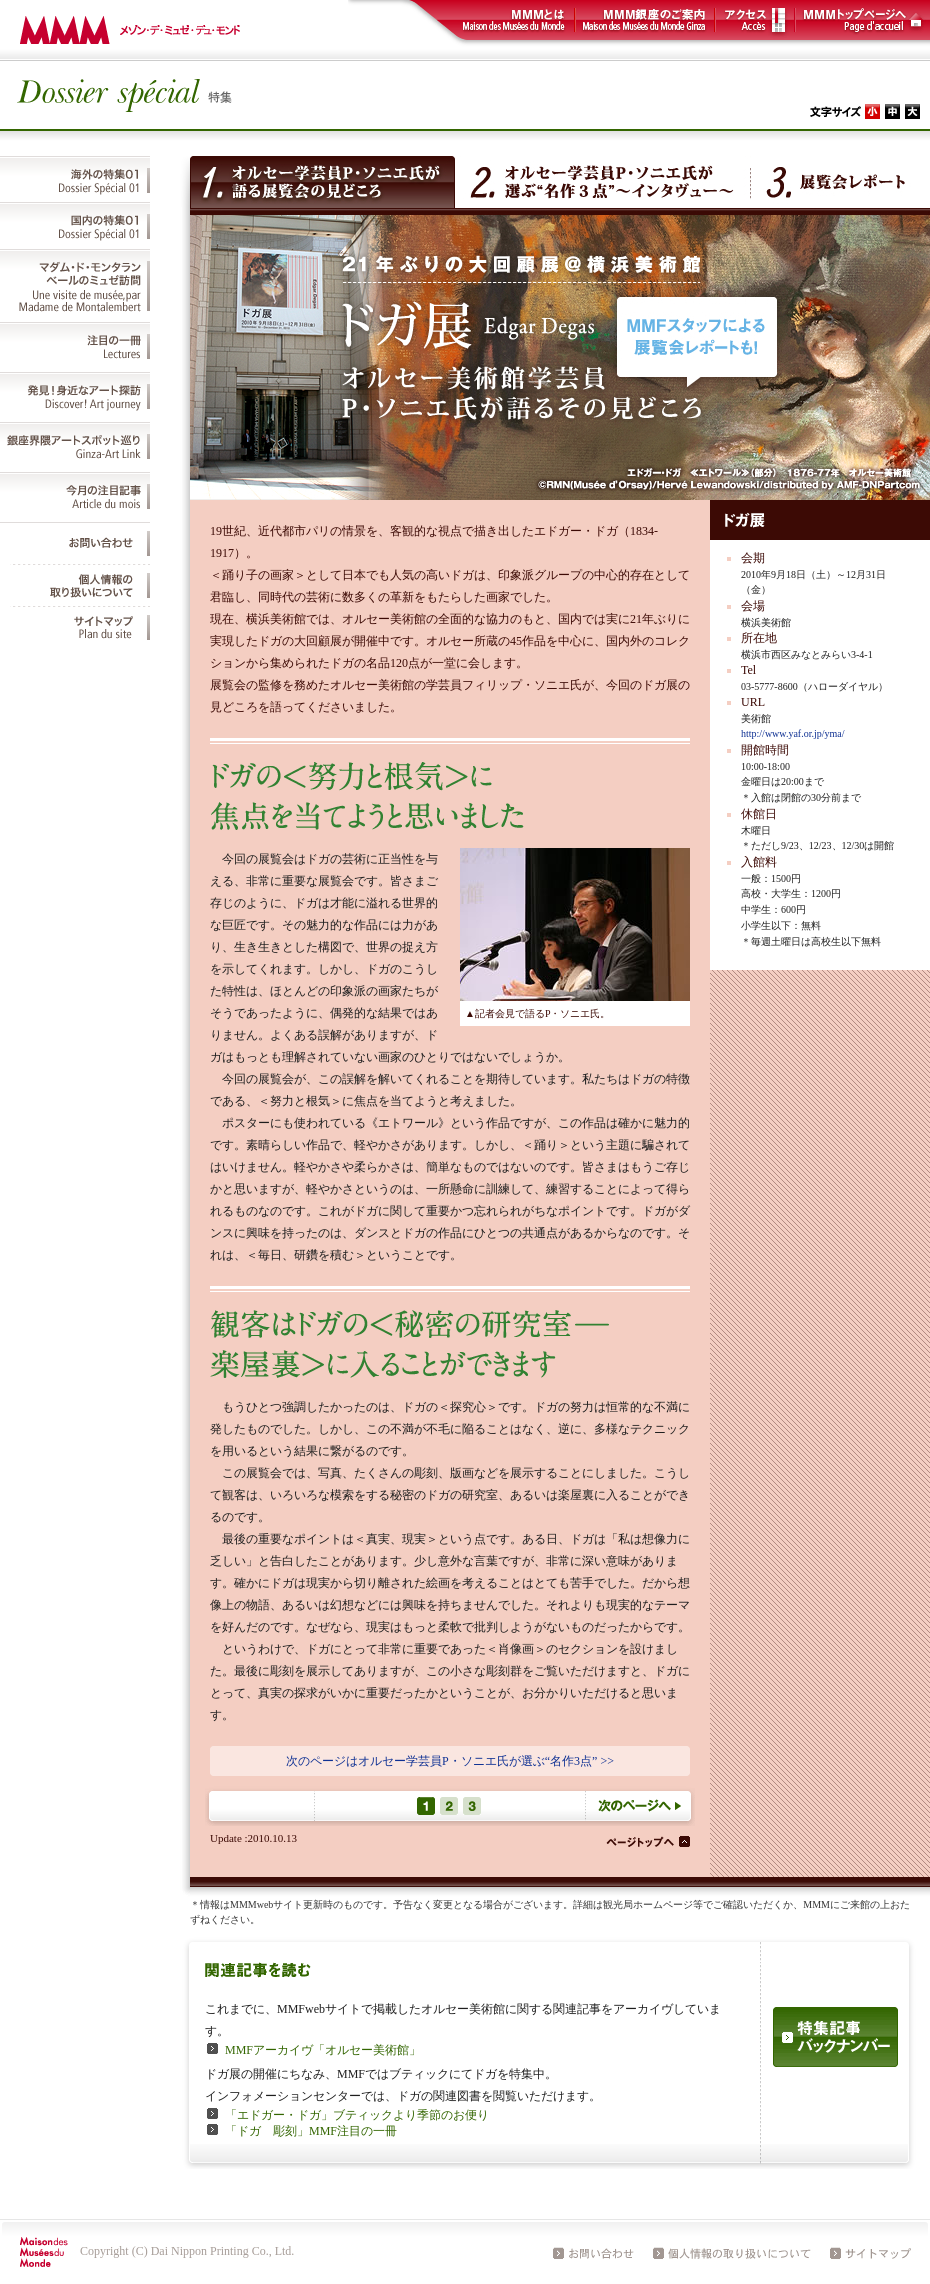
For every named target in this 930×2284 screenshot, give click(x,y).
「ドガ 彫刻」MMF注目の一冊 (311, 2131)
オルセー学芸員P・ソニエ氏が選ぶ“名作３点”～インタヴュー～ (603, 182)
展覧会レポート (834, 182)
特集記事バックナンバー (835, 2037)
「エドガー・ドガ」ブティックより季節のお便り (357, 2115)
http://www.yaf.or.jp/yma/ (793, 733)
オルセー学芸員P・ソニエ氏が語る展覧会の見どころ (322, 182)
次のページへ (640, 1806)
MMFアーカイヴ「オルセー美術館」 (323, 2050)
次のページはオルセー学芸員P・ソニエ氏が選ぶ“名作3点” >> (450, 1761)
